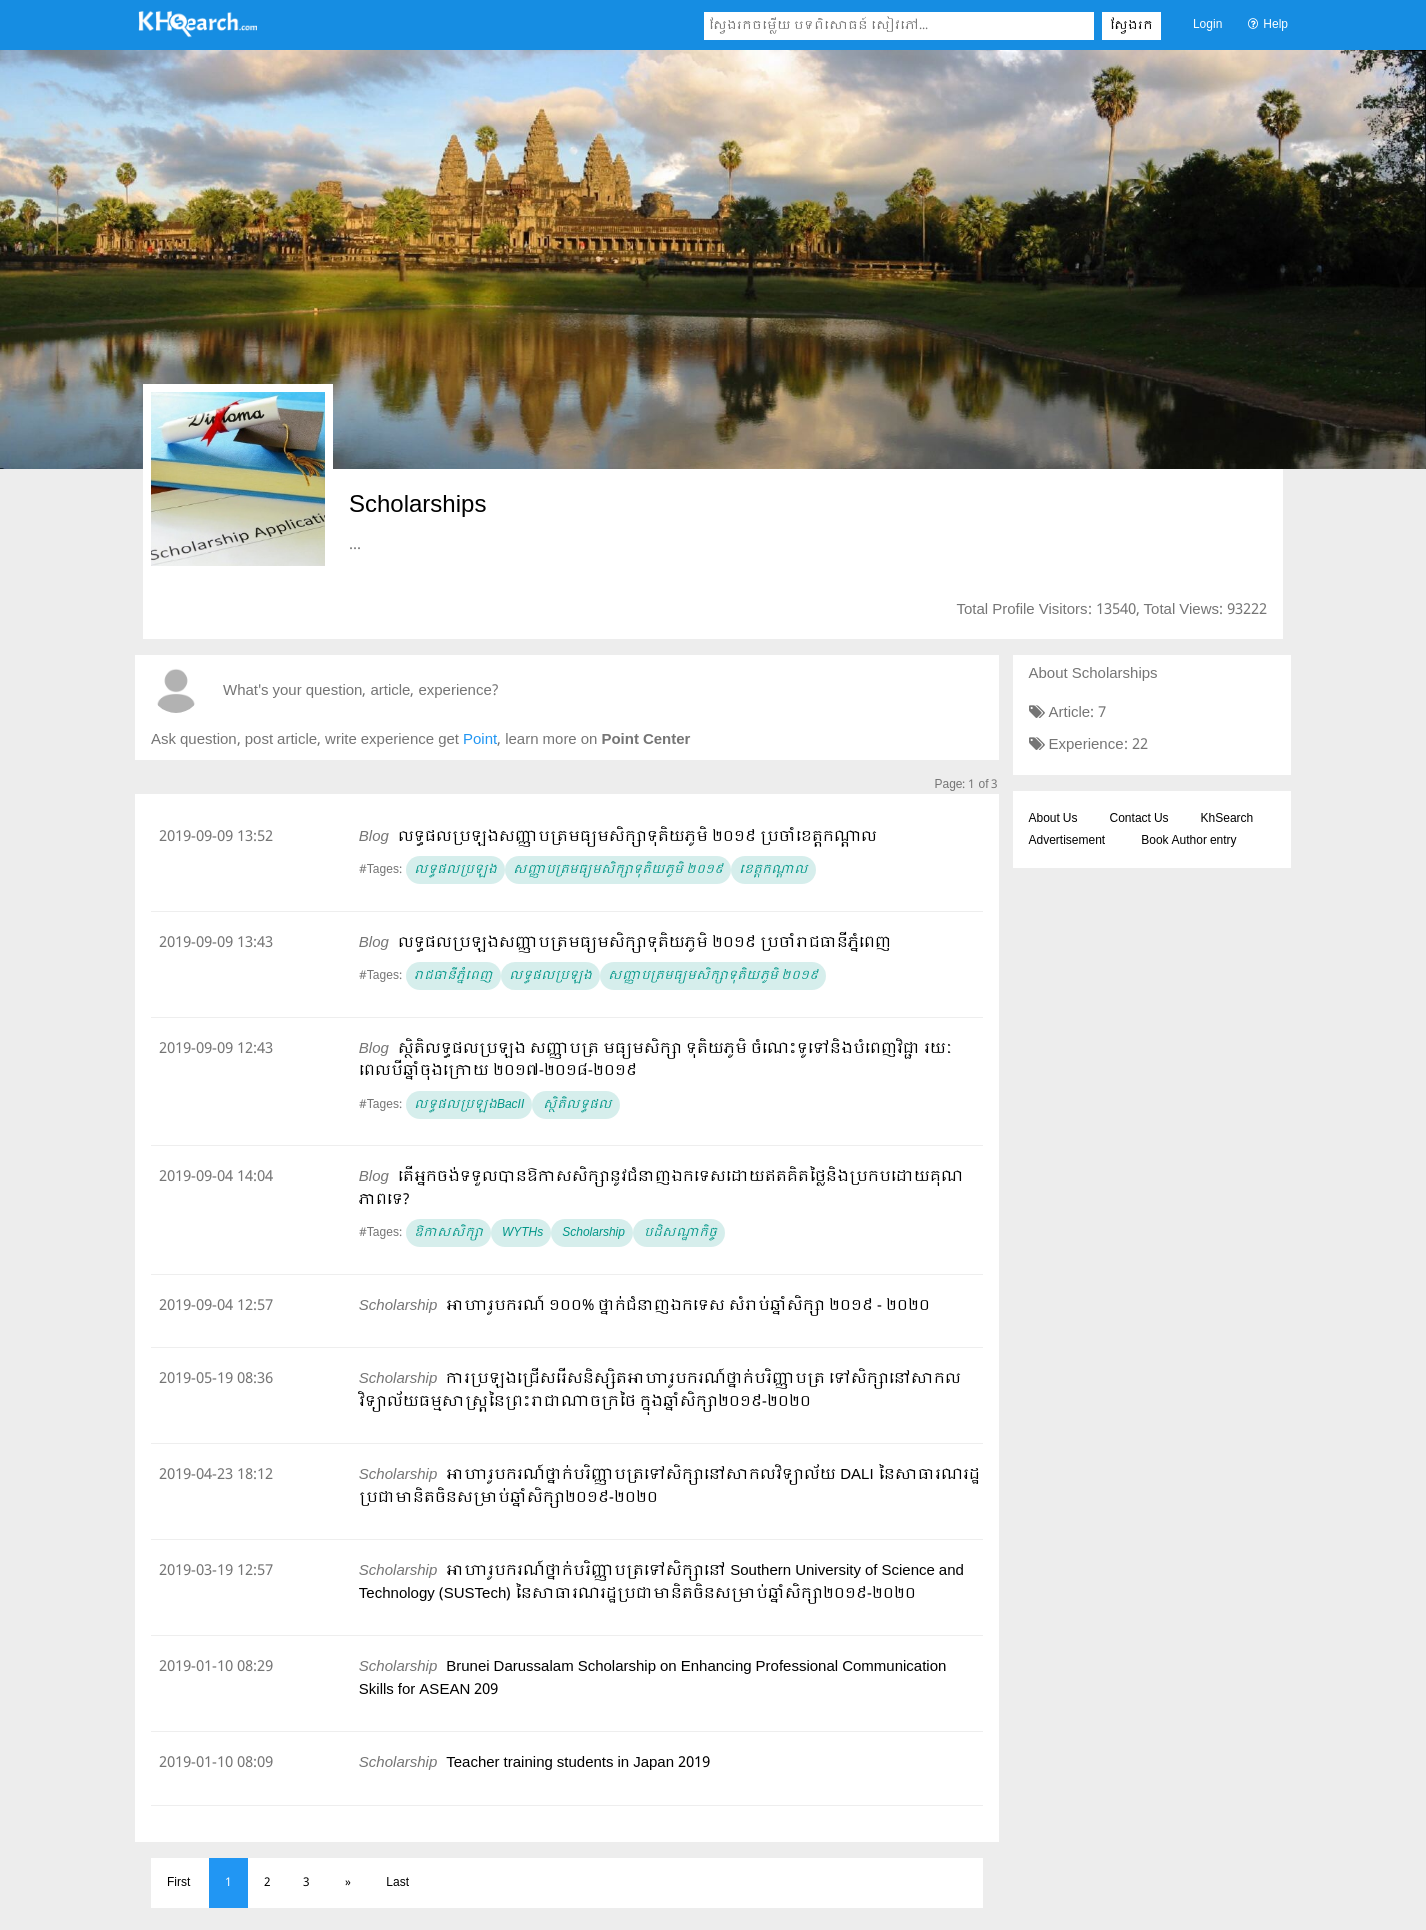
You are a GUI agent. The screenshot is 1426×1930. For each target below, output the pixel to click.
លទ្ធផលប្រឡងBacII (469, 1105)
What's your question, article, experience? (360, 691)
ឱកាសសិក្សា (448, 1233)
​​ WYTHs (521, 1233)
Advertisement (1067, 841)
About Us (1053, 819)
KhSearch (1227, 819)
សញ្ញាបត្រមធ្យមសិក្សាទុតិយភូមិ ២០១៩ (713, 976)
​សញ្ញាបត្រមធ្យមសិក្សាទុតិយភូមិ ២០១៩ (618, 870)
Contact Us (1139, 819)
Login (1207, 25)
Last (397, 1883)
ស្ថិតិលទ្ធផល (576, 1105)
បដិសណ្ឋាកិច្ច (679, 1233)
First (178, 1883)
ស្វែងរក (1131, 26)
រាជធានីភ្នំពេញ (453, 976)
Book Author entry (1188, 841)
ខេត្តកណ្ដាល (773, 870)
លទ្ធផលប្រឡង (455, 870)
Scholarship (592, 1233)
